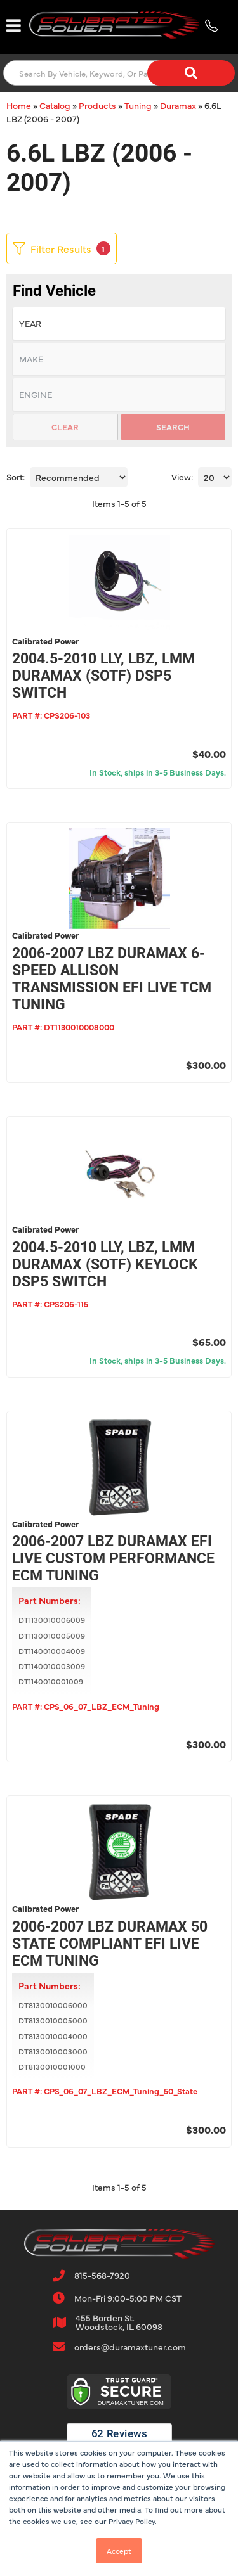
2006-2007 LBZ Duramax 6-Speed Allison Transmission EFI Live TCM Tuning (111, 979)
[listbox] (119, 323)
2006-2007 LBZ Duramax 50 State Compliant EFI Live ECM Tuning (110, 1944)
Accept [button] (119, 2551)
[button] (119, 73)
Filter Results (61, 248)
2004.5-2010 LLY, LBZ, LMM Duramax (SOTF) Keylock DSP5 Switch (105, 1264)
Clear (65, 426)
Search (173, 426)
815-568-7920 (102, 2275)
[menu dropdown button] (13, 25)
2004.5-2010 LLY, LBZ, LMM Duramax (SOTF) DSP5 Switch (103, 676)
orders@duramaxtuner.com (130, 2346)
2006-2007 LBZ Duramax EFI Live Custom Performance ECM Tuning (113, 1558)
